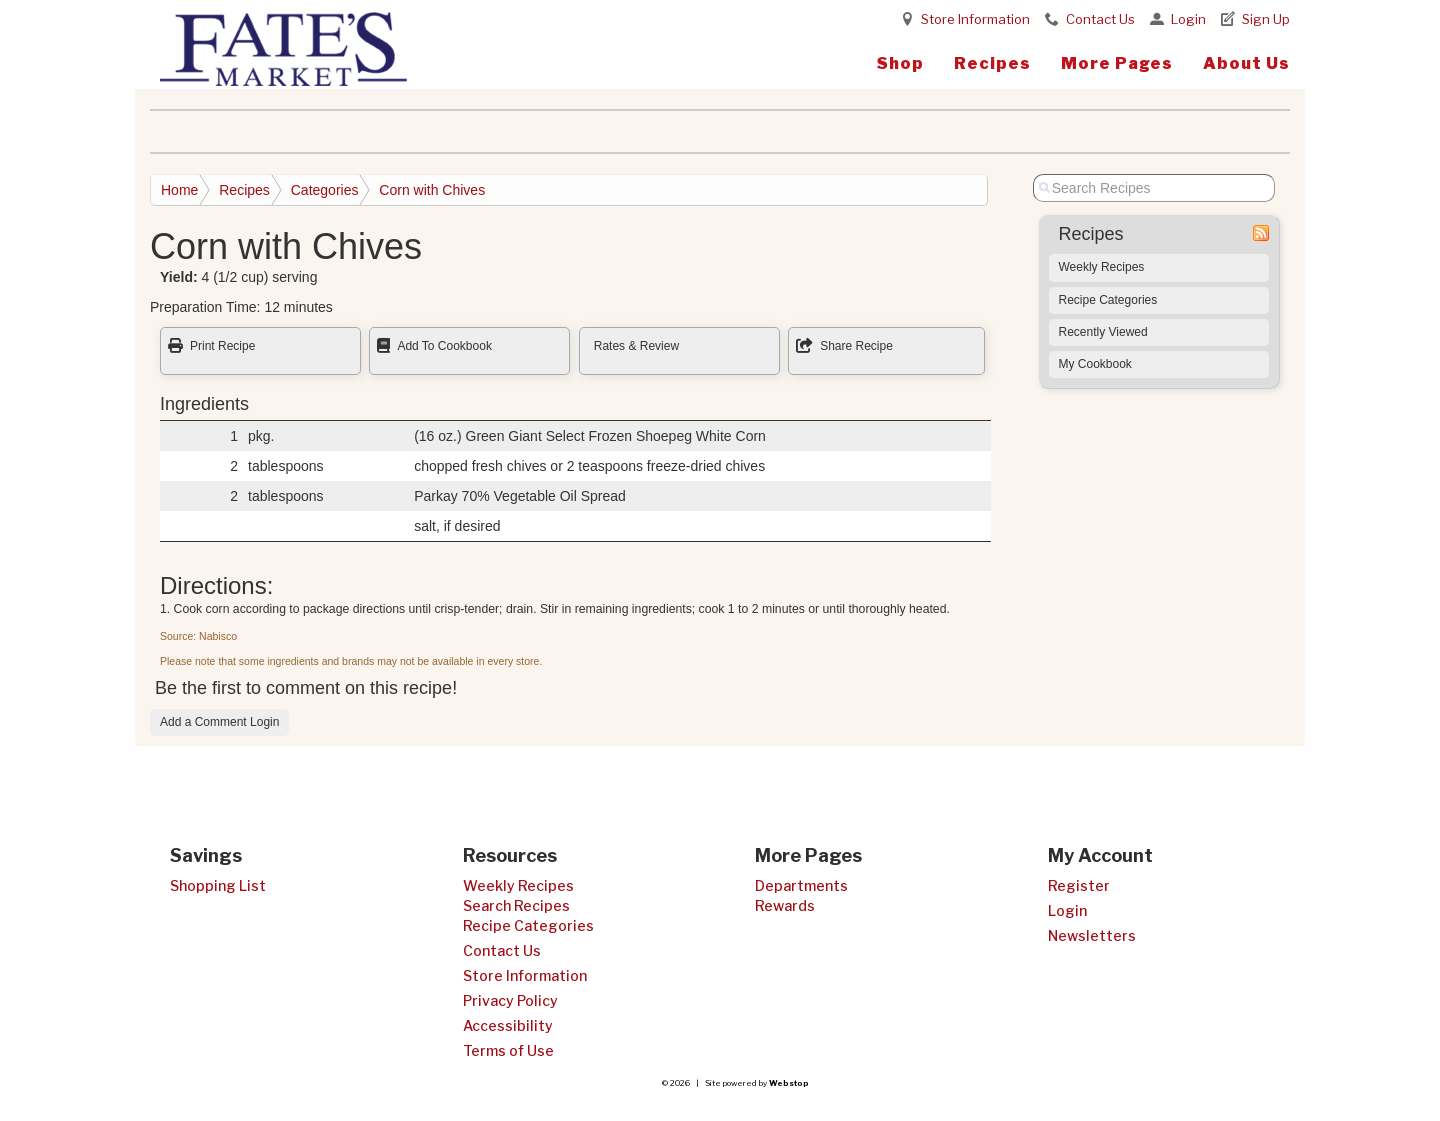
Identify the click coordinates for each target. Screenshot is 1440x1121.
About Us (1246, 63)
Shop (900, 63)
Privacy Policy (510, 1000)
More (1117, 63)
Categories (325, 190)
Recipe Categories (1108, 300)
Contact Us (1100, 19)
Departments (801, 885)
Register (1079, 885)
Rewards (785, 905)
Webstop (789, 1083)
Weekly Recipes (1102, 267)
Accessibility (508, 1025)
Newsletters (1092, 935)
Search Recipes (516, 905)
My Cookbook (1095, 364)
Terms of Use (508, 1050)
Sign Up (1266, 19)
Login (1188, 19)
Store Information (975, 19)
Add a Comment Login (219, 722)
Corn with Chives (432, 190)
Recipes (992, 63)
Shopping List (218, 885)
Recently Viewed (1103, 332)
